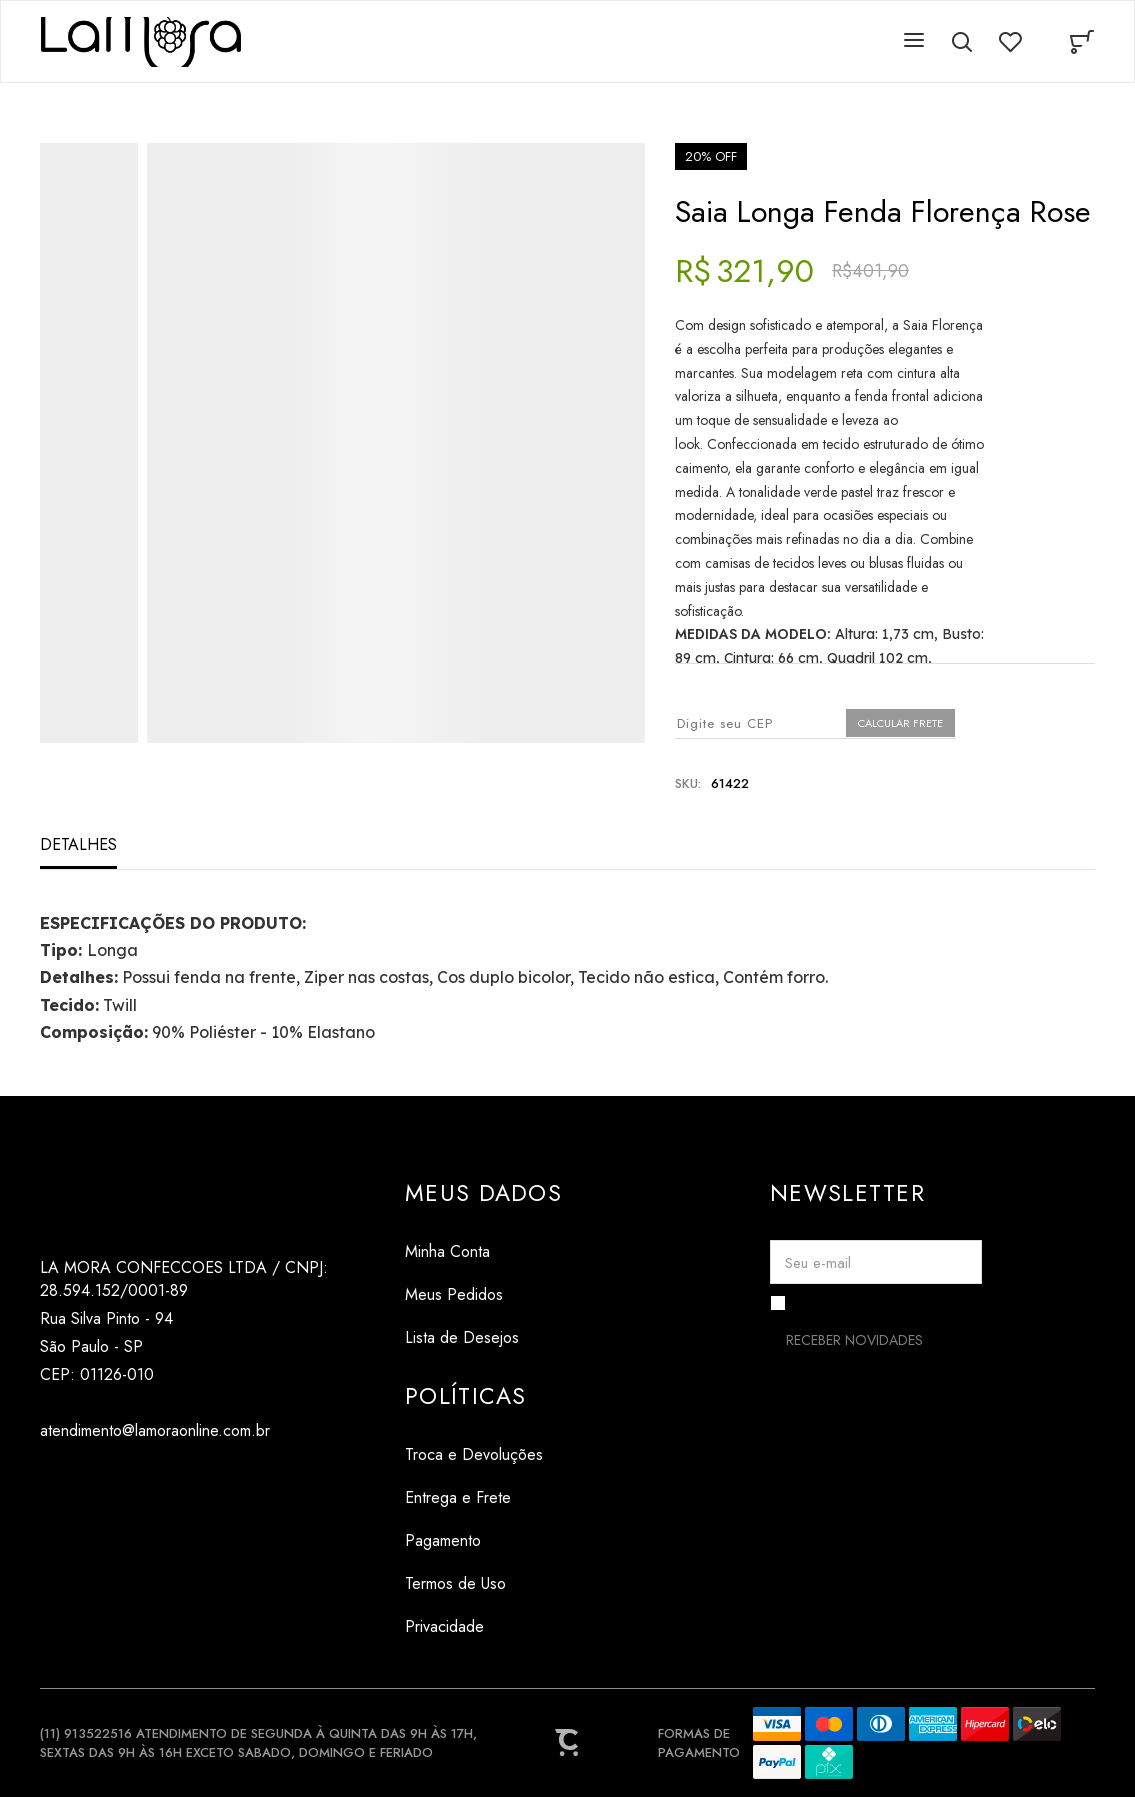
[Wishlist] (1010, 42)
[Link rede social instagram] (52, 1478)
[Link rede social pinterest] (132, 1478)
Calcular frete (900, 723)
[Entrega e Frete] (474, 1497)
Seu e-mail (818, 1263)
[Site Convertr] (568, 1743)
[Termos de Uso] (474, 1583)
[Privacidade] (474, 1626)
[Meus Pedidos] (483, 1294)
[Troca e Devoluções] (474, 1454)
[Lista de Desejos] (483, 1337)
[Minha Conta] (483, 1251)
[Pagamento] (474, 1540)
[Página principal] (141, 42)
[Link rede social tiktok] (92, 1478)
